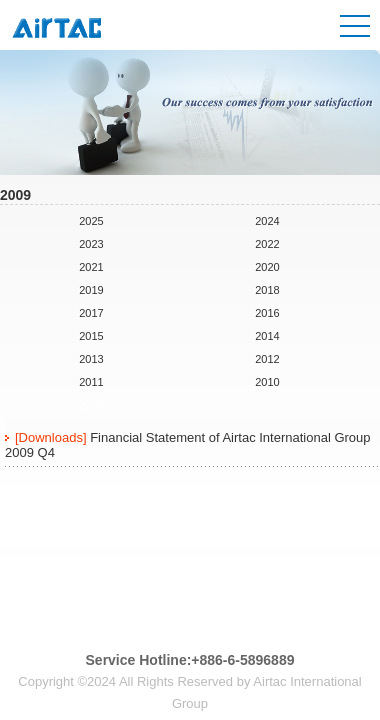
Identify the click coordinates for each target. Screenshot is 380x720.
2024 (267, 221)
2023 (91, 244)
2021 (91, 267)
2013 (91, 359)
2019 (91, 290)
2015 (91, 336)
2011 (91, 382)
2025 (91, 221)
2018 (267, 290)
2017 (91, 313)
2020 (267, 267)
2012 (267, 359)
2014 (267, 336)
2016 (267, 313)
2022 (267, 244)
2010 (267, 382)
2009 (91, 405)
